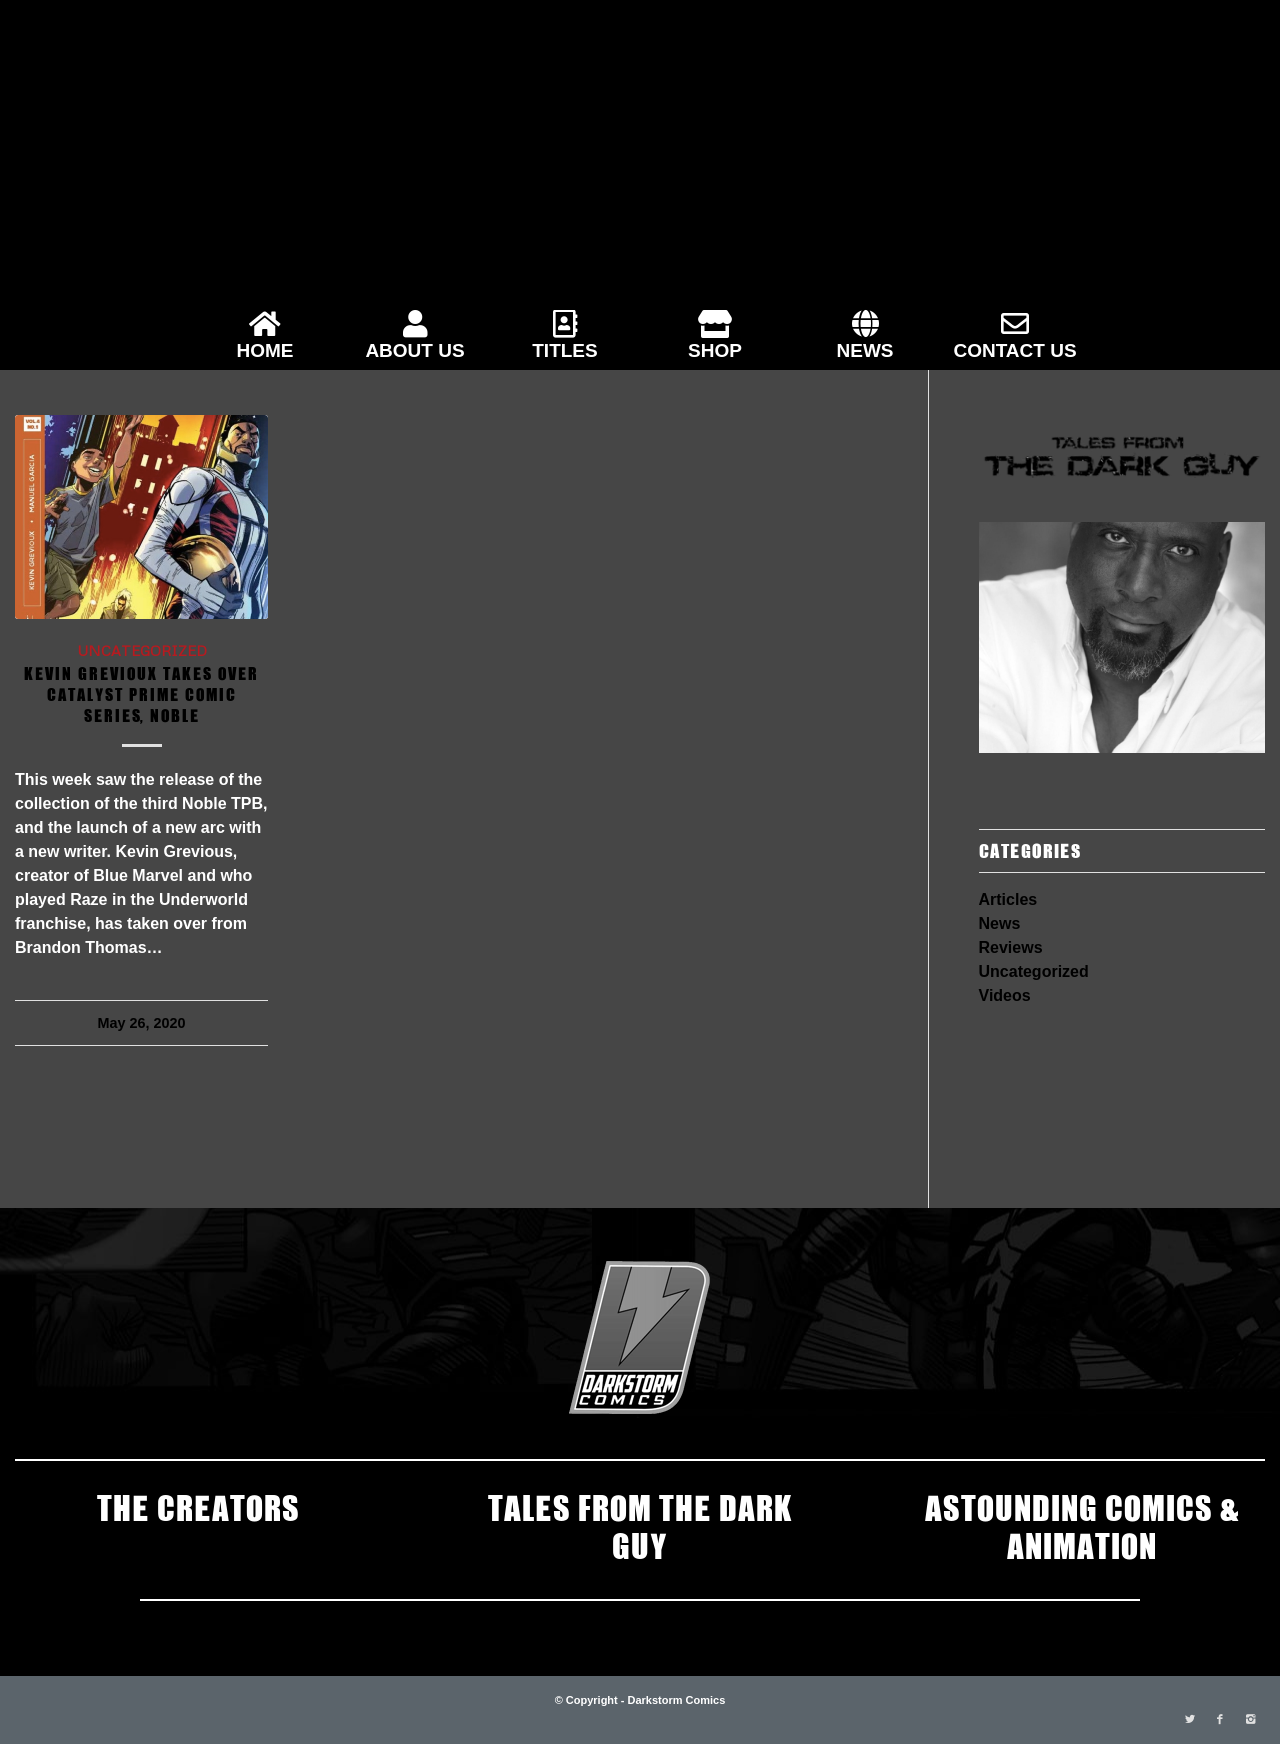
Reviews (1011, 947)
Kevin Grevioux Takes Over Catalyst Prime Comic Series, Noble (141, 693)
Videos (1005, 995)
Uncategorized (142, 650)
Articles (1008, 899)
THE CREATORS (198, 1506)
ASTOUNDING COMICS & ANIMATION (1082, 1525)
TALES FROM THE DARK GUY (640, 1525)
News (1000, 923)
